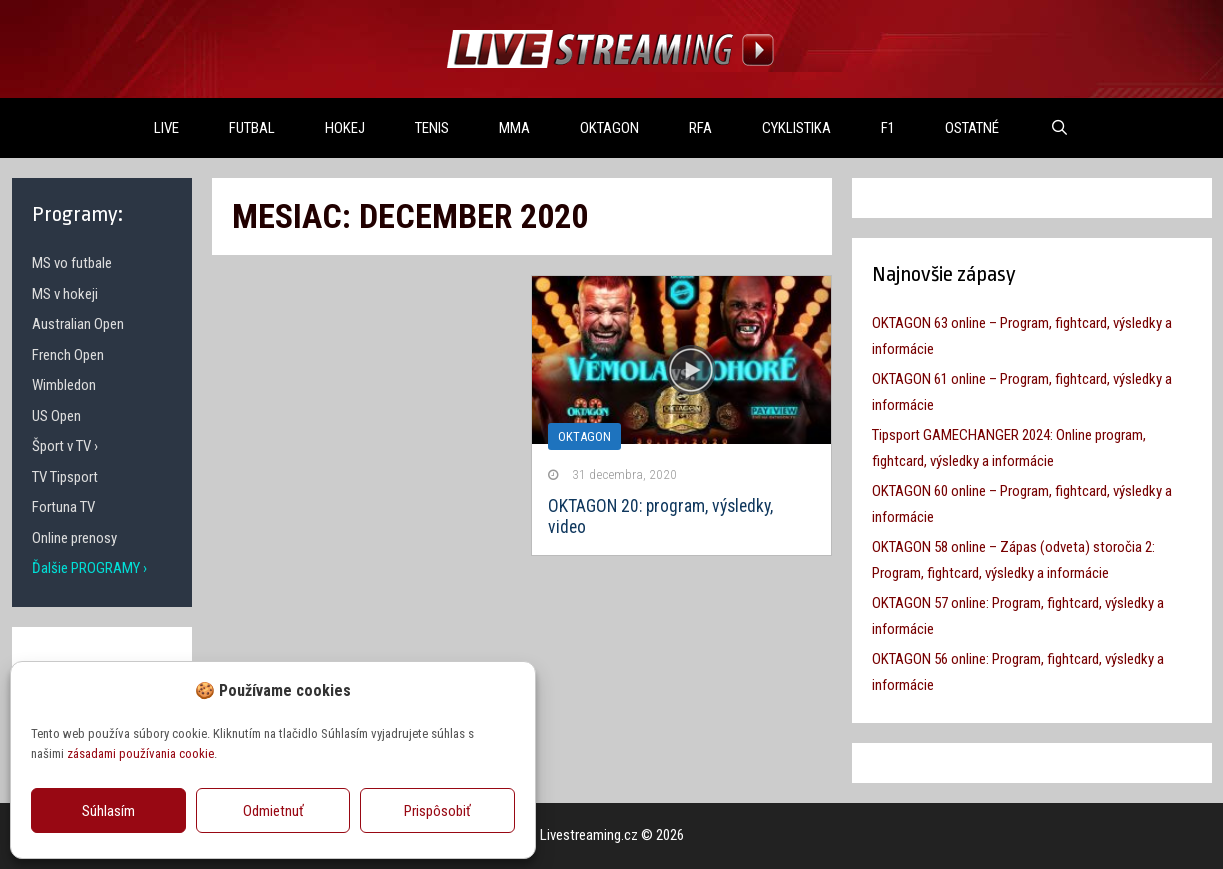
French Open (68, 355)
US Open (56, 416)
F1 (888, 128)
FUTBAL (252, 128)
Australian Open (78, 324)
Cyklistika (796, 128)
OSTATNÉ (972, 128)
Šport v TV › (65, 446)
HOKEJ (345, 128)
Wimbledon (64, 385)
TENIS (432, 128)
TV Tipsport (65, 477)
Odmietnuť (273, 811)
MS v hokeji (65, 294)
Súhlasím (108, 811)
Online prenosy (74, 538)
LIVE (166, 128)
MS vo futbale (72, 263)
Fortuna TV (63, 507)
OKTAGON (609, 128)
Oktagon (584, 436)
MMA (514, 128)
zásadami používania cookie (140, 753)
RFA (700, 128)
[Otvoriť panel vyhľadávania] (1058, 128)
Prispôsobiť (437, 811)
